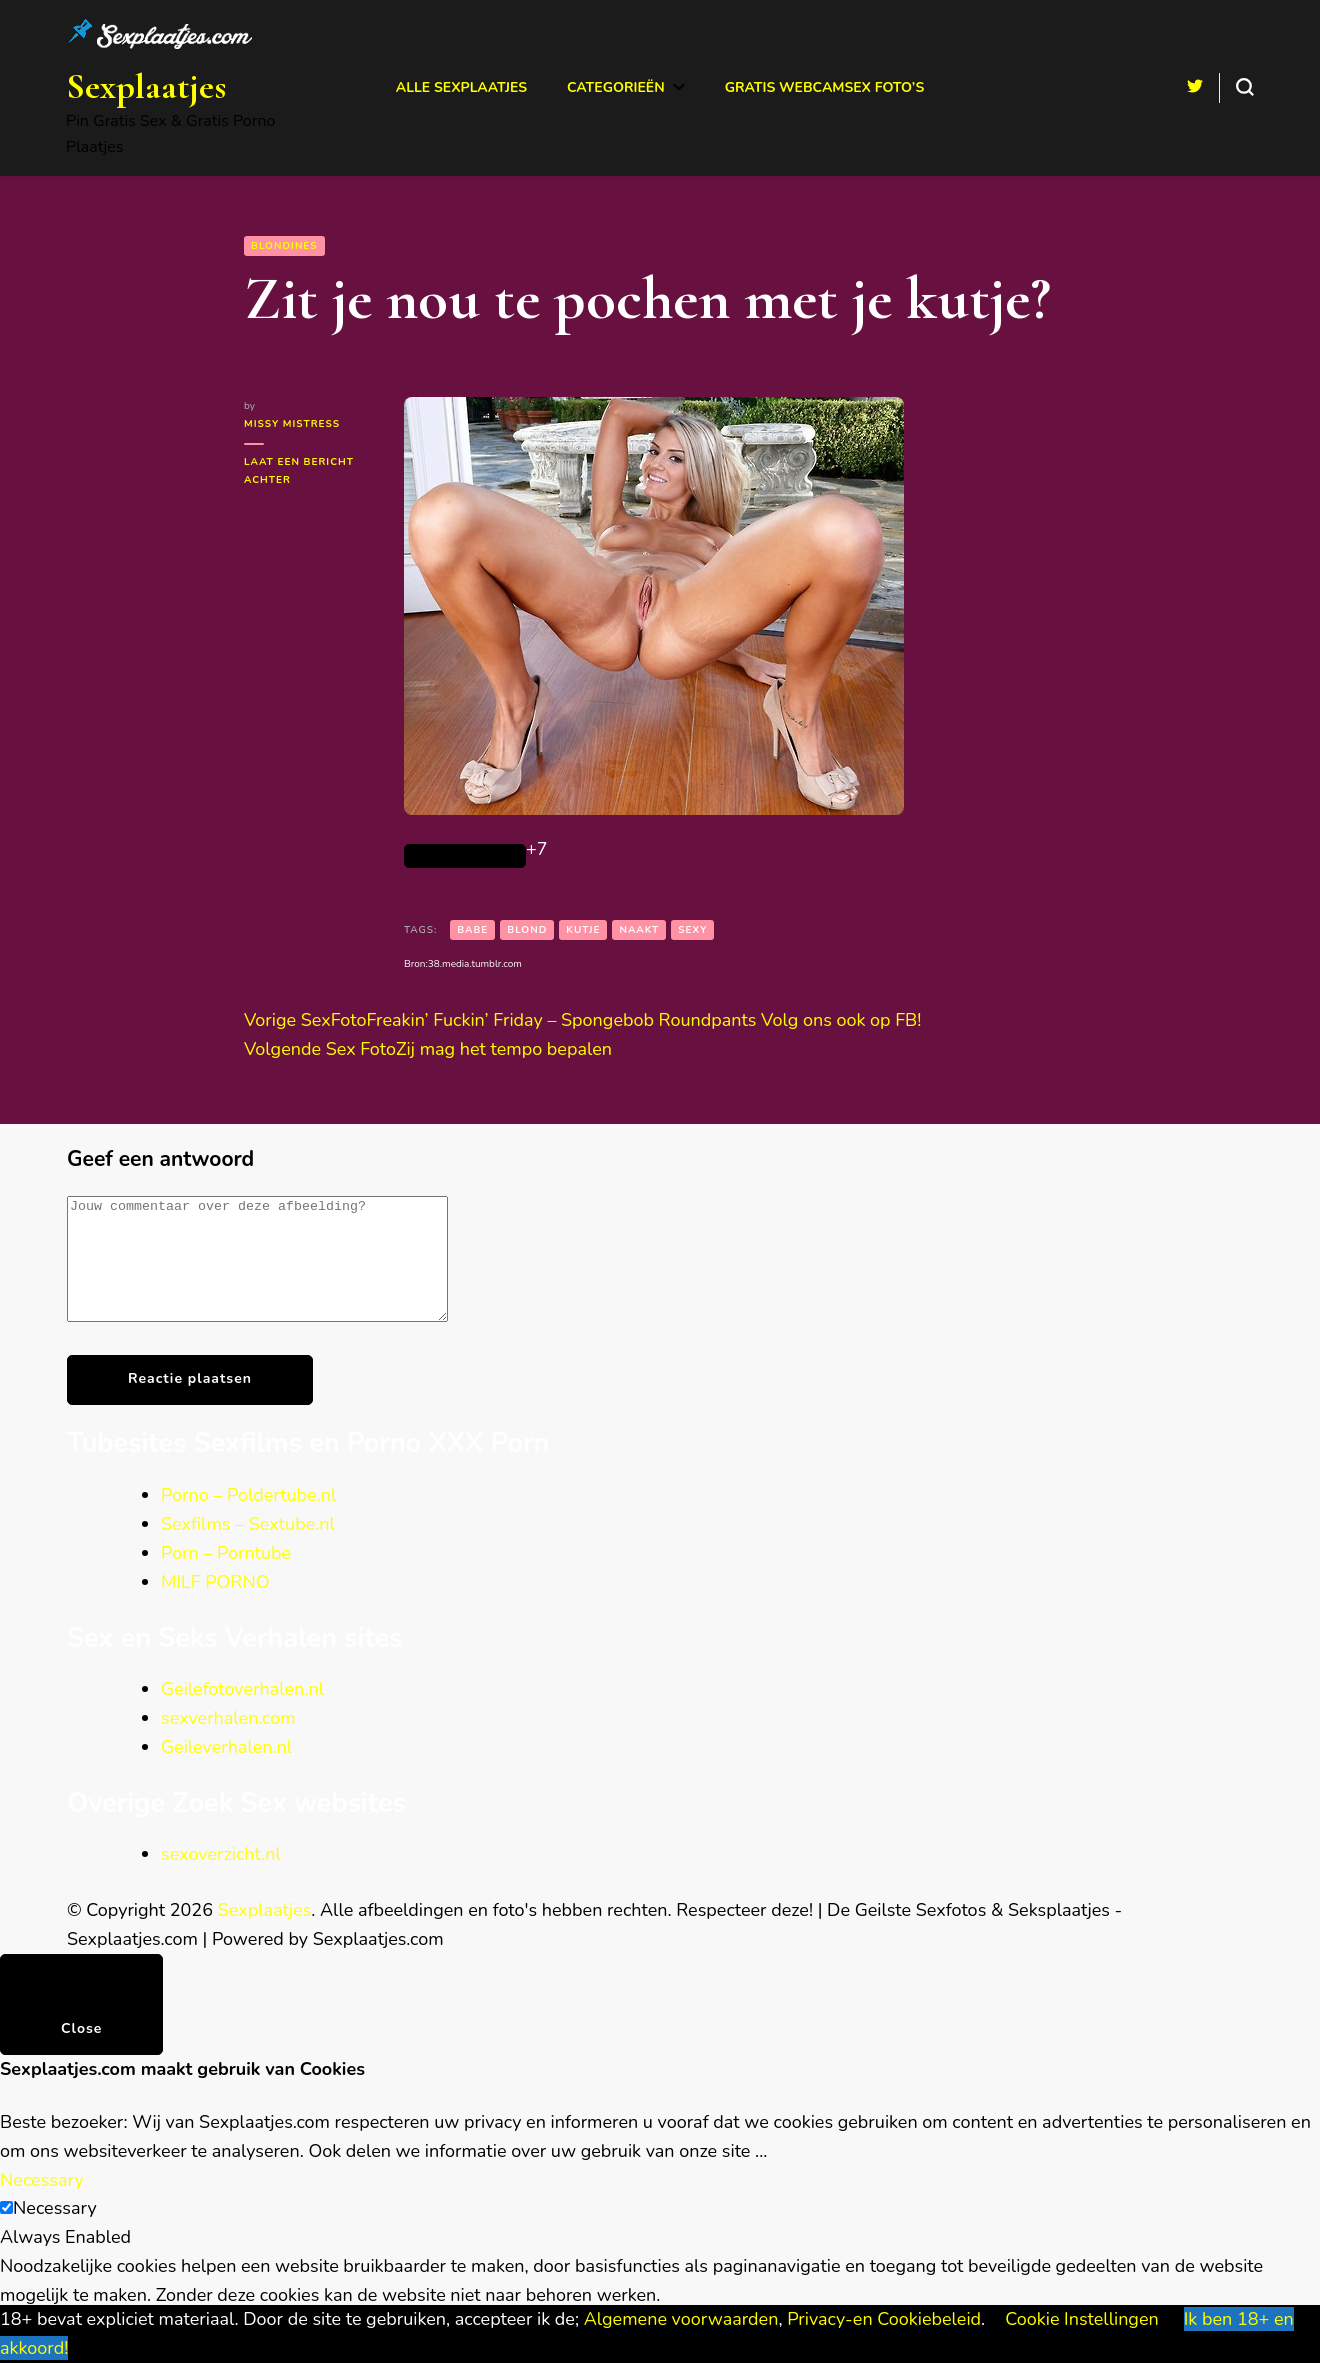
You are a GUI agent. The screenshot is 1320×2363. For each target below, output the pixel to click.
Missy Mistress (292, 424)
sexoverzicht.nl (221, 1878)
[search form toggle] (1245, 87)
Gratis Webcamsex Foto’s (825, 87)
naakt (639, 930)
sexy (692, 930)
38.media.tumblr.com (475, 964)
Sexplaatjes (146, 86)
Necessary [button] (42, 2204)
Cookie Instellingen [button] (1082, 2319)
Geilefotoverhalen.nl (242, 1713)
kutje (583, 930)
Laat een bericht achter (299, 472)
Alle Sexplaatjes (461, 87)
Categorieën (616, 87)
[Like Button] (465, 856)
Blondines (284, 246)
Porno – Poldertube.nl (248, 1519)
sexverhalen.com (228, 1742)
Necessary (55, 2232)
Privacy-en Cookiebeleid (884, 2319)
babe (472, 930)
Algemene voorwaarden (681, 2319)
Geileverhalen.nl (226, 1771)
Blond (527, 930)
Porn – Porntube (226, 1577)
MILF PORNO (215, 1606)
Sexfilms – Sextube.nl (248, 1548)
